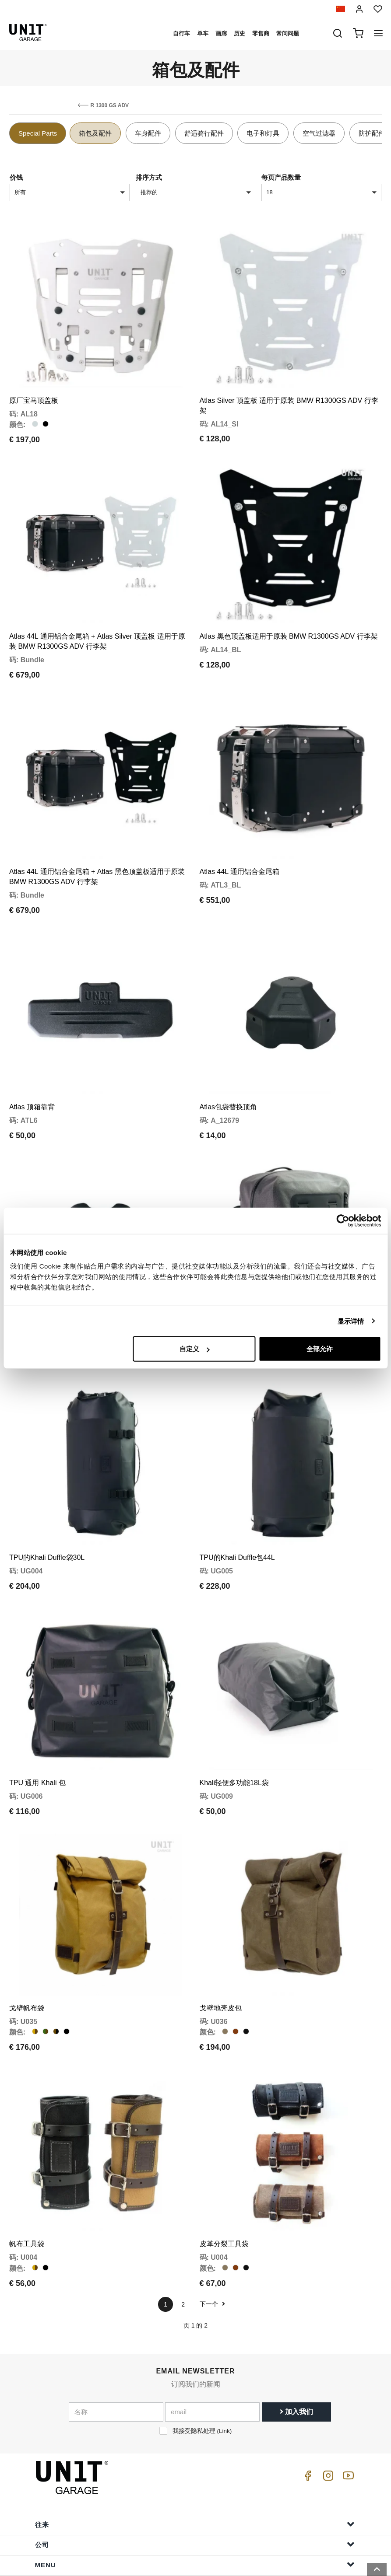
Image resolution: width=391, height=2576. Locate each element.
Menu (195, 2489)
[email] (212, 2337)
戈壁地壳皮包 (221, 1941)
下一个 (212, 2229)
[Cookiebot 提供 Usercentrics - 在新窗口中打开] (342, 1220)
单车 (202, 33)
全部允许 (319, 1349)
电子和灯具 (263, 133)
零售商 (260, 33)
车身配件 (148, 133)
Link (224, 2356)
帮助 (195, 2509)
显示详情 (351, 1321)
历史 (239, 33)
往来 (195, 2449)
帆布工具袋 (26, 2169)
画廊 (221, 33)
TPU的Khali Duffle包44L (237, 1507)
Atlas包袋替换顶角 (228, 1073)
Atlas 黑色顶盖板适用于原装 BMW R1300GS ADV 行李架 (289, 619)
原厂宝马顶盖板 (33, 392)
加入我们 (296, 2337)
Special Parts (37, 133)
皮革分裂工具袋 (224, 2169)
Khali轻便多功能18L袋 (234, 1724)
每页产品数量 (281, 177)
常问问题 (287, 33)
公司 (195, 2469)
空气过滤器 (319, 133)
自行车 (181, 33)
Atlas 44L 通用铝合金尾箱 (240, 846)
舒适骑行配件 (204, 133)
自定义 (195, 1349)
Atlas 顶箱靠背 (32, 1073)
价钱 (16, 177)
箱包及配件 (95, 133)
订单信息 (195, 2529)
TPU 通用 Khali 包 (37, 1724)
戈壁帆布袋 (26, 1941)
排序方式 (149, 177)
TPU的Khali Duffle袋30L (47, 1507)
